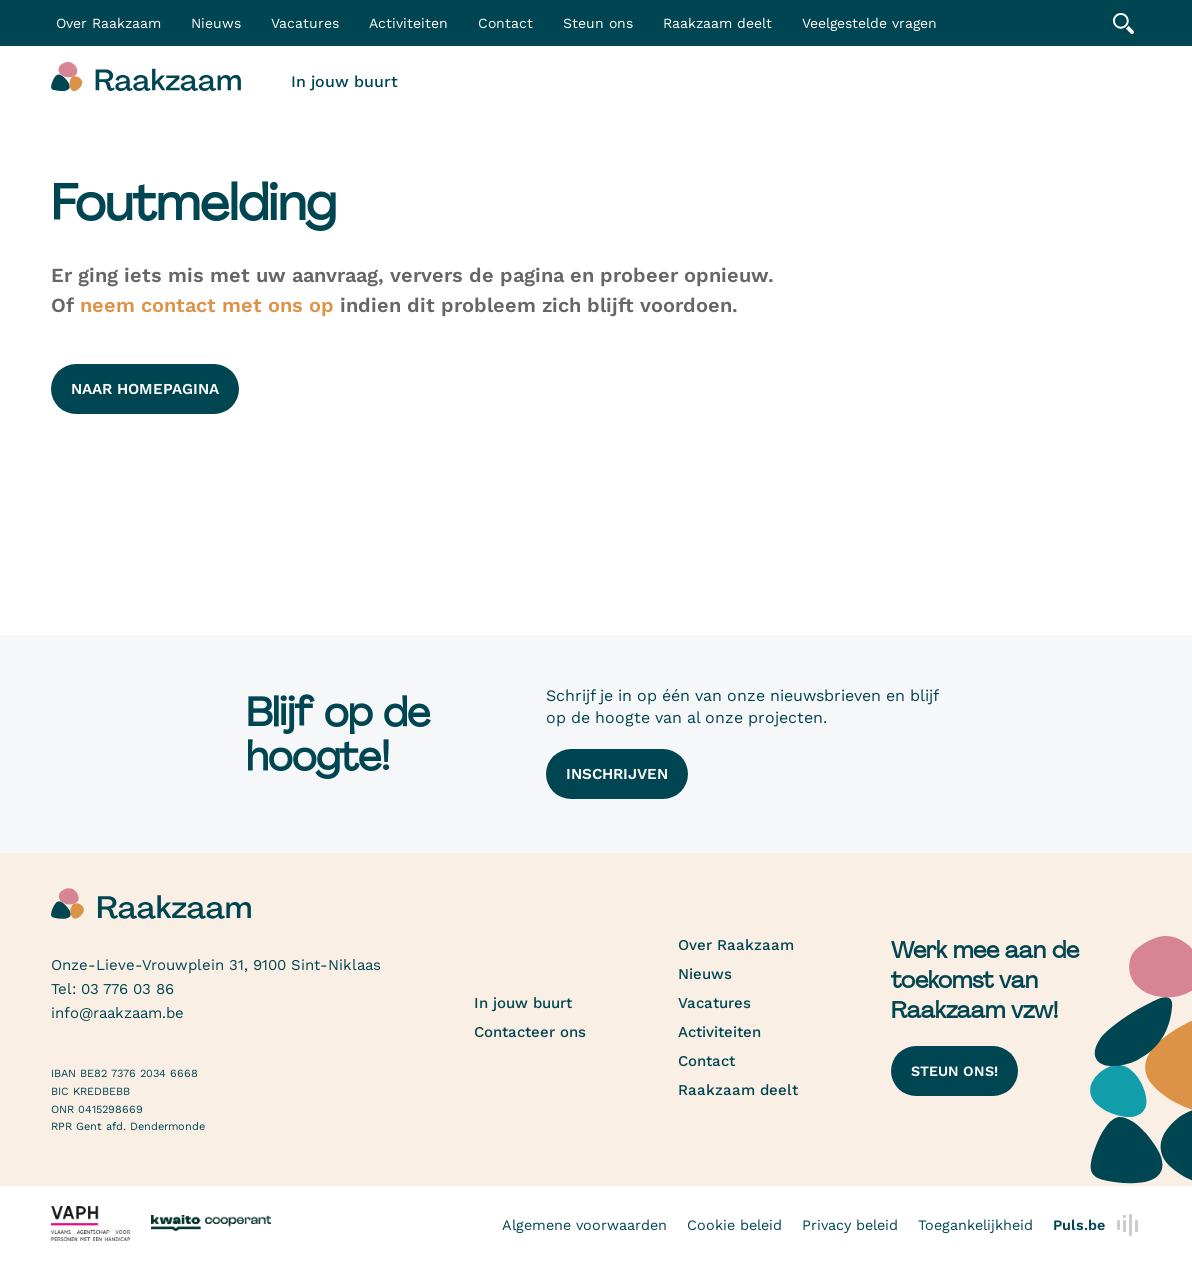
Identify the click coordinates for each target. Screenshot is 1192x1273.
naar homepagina (145, 389)
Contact (505, 23)
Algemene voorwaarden (584, 1225)
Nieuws (216, 23)
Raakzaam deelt (717, 23)
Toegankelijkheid (975, 1225)
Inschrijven (617, 774)
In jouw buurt (344, 81)
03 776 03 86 (127, 989)
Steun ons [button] (598, 23)
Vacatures (305, 23)
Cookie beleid (734, 1225)
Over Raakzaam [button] (108, 23)
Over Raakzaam (736, 945)
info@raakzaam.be (117, 1013)
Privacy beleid (850, 1225)
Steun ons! (954, 1071)
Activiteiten (408, 23)
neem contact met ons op (207, 305)
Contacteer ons (530, 1032)
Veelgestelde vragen (869, 23)
